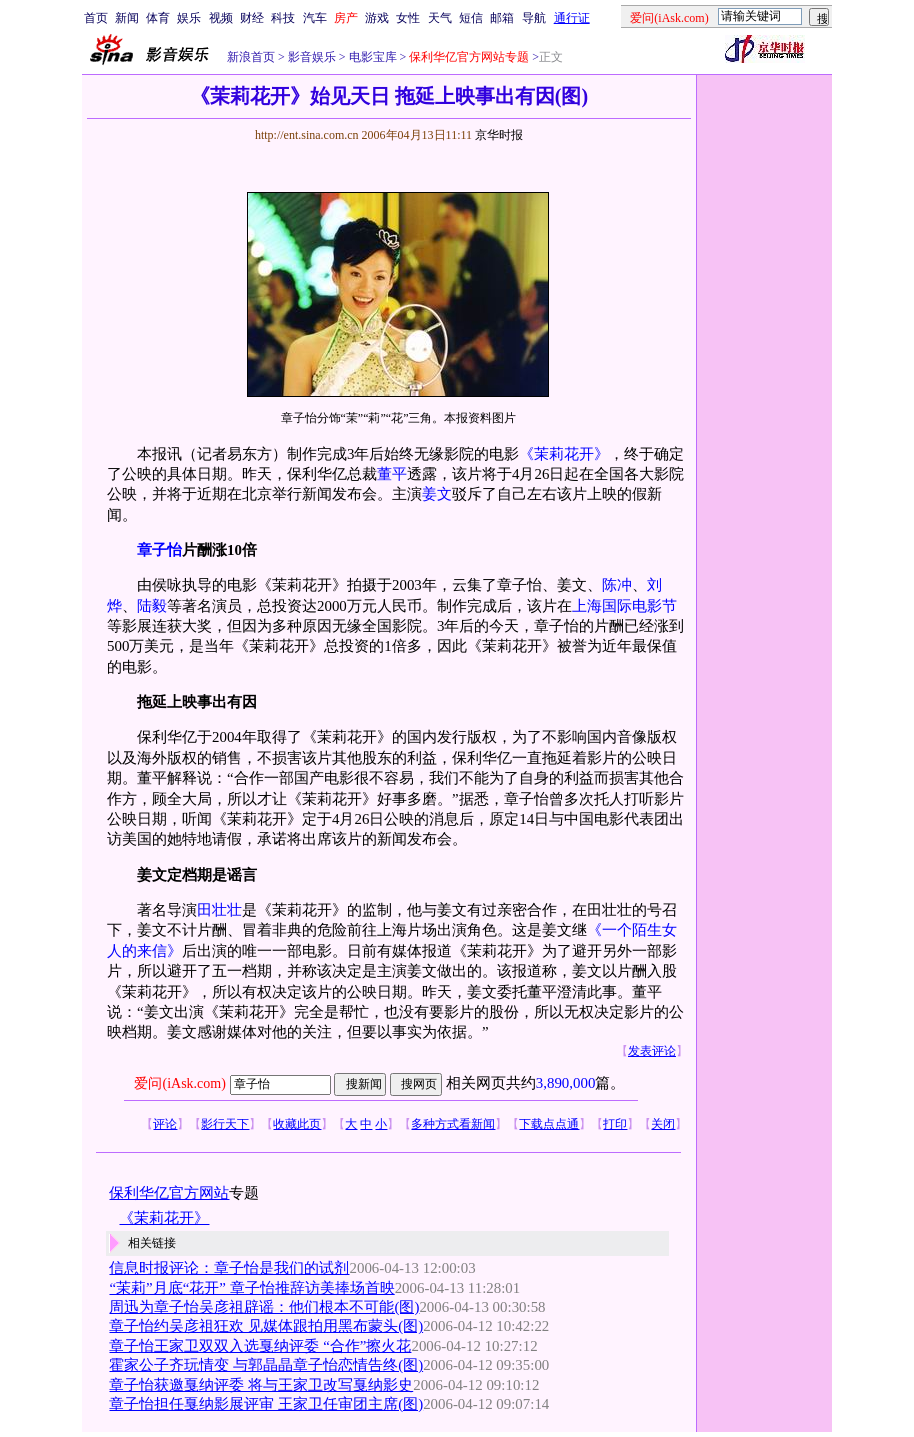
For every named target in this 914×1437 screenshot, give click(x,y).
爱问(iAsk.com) (179, 1083)
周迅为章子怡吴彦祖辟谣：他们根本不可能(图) (264, 1307)
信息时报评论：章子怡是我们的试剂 (229, 1268)
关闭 (663, 1124)
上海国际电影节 (624, 606)
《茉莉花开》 (564, 454)
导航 (534, 18)
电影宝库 (371, 57)
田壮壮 (219, 910)
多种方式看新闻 (453, 1124)
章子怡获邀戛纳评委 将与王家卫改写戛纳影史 (261, 1385)
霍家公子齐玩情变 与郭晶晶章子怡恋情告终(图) (266, 1365)
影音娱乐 (312, 57)
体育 (158, 18)
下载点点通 (549, 1124)
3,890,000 (566, 1083)
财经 (252, 18)
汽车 (315, 18)
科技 (283, 18)
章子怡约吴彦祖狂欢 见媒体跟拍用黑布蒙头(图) (266, 1326)
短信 (471, 18)
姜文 (437, 494)
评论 (165, 1124)
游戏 (377, 18)
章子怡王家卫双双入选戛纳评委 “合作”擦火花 (260, 1346)
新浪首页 (251, 57)
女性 (408, 18)
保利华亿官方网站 (169, 1193)
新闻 (127, 18)
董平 (392, 474)
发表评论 (652, 1051)
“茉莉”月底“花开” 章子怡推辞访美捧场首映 (251, 1288)
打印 (615, 1124)
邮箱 (502, 18)
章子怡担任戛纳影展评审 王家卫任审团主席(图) (266, 1404)
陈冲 (617, 585)
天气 (440, 18)
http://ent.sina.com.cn (308, 135)
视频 (221, 18)
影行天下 (225, 1124)
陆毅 (152, 606)
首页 (96, 18)
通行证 (572, 18)
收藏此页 (297, 1124)
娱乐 (189, 18)
